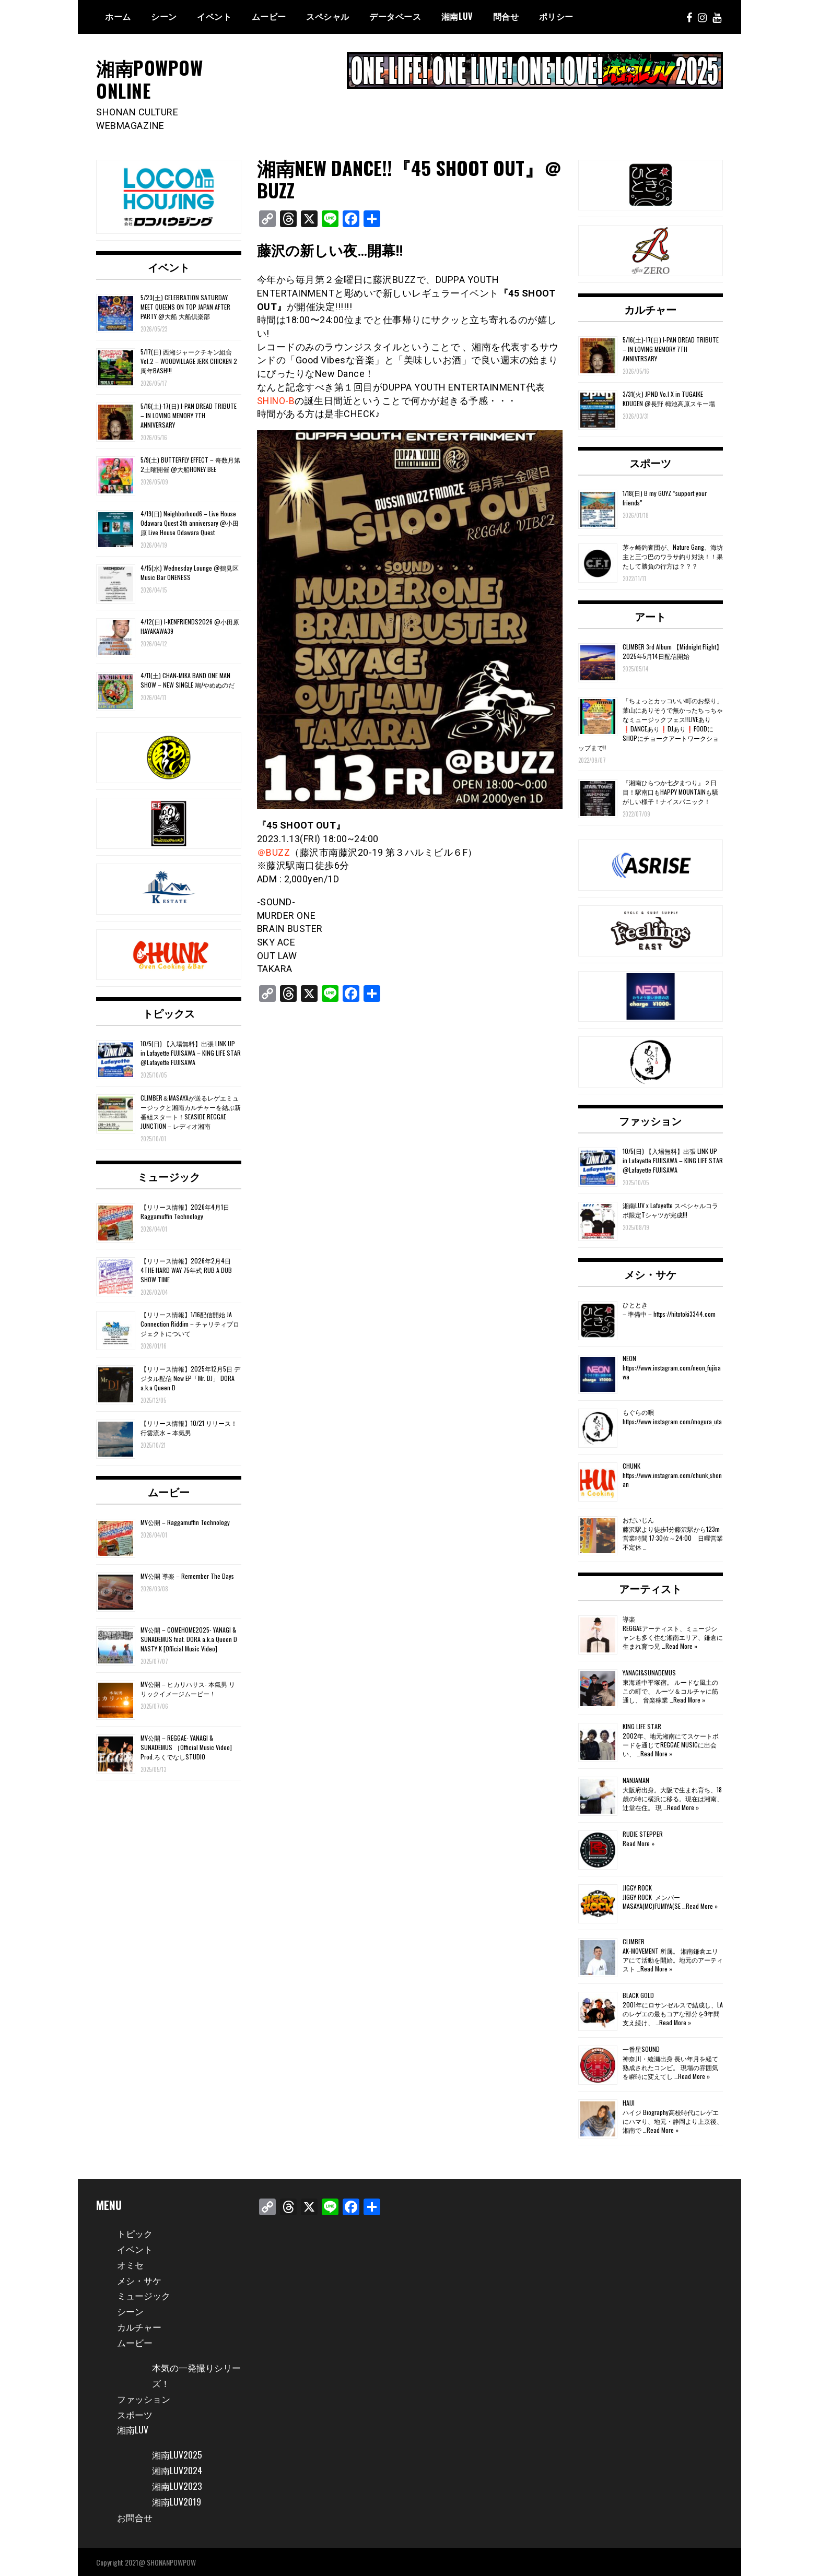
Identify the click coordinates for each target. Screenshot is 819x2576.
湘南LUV (133, 2429)
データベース (395, 16)
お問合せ (136, 2516)
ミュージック (168, 1175)
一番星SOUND (641, 2048)
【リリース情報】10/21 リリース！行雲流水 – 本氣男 (189, 1427)
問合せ (506, 16)
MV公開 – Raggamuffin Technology (185, 1521)
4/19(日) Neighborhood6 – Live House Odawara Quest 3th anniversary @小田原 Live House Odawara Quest (190, 522)
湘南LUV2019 (177, 2501)
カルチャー (650, 308)
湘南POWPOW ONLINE (151, 78)
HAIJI (629, 2102)
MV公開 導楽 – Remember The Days (187, 1575)
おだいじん (638, 1519)
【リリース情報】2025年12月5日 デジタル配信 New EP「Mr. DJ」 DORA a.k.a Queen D (190, 1377)
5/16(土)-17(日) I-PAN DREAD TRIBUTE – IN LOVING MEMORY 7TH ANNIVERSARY (189, 414)
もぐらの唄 (638, 1411)
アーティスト (650, 1588)
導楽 (629, 1618)
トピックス (169, 1012)
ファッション (650, 1120)
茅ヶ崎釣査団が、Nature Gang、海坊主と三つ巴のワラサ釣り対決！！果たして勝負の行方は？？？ (673, 556)
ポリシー (556, 16)
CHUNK (631, 1465)
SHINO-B (276, 399)
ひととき (635, 1303)
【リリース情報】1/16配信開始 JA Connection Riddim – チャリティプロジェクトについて (190, 1323)
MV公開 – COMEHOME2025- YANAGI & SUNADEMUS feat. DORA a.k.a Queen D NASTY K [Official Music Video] (189, 1638)
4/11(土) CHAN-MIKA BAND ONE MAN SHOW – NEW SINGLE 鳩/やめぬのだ (188, 679)
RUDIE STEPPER (643, 1833)
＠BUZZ (274, 851)
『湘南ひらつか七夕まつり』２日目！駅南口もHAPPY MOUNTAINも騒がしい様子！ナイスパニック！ (670, 791)
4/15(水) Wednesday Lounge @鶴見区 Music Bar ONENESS (190, 572)
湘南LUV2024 (178, 2469)
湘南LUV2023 (178, 2485)
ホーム (118, 16)
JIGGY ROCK (637, 1887)
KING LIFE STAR (642, 1725)
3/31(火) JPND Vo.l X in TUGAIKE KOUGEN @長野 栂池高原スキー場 (669, 398)
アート (650, 615)
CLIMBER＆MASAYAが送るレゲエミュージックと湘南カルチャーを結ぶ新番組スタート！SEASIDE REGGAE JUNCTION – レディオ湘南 (191, 1111)
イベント (214, 16)
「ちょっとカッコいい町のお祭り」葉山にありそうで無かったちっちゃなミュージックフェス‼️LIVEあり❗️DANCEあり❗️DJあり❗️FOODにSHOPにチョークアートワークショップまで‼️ (650, 723)
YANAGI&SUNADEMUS (649, 1672)
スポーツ (650, 462)
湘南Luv (457, 16)
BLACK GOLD (638, 1994)
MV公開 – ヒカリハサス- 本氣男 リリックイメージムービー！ (188, 1688)
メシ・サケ (650, 1273)
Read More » (681, 1645)
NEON (629, 1357)
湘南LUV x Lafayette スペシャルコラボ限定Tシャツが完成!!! (670, 1209)
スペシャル (327, 16)
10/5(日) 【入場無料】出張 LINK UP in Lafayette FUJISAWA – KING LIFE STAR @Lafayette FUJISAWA (191, 1052)
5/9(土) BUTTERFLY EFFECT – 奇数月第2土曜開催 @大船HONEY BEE (190, 464)
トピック (136, 2232)
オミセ (131, 2263)
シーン (164, 16)
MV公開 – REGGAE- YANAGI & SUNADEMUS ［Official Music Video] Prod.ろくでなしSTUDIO (186, 1746)
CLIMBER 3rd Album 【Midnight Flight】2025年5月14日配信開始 (672, 650)
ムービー (269, 16)
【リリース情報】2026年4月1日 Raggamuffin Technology (185, 1210)
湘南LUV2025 (178, 2454)
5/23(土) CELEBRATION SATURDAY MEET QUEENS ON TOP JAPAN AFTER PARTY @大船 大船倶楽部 (185, 306)
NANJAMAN (636, 1779)
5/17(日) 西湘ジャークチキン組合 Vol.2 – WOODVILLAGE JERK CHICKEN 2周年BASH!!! (189, 360)
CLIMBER (634, 1940)
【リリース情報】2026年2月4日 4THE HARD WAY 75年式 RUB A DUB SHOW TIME (186, 1269)
